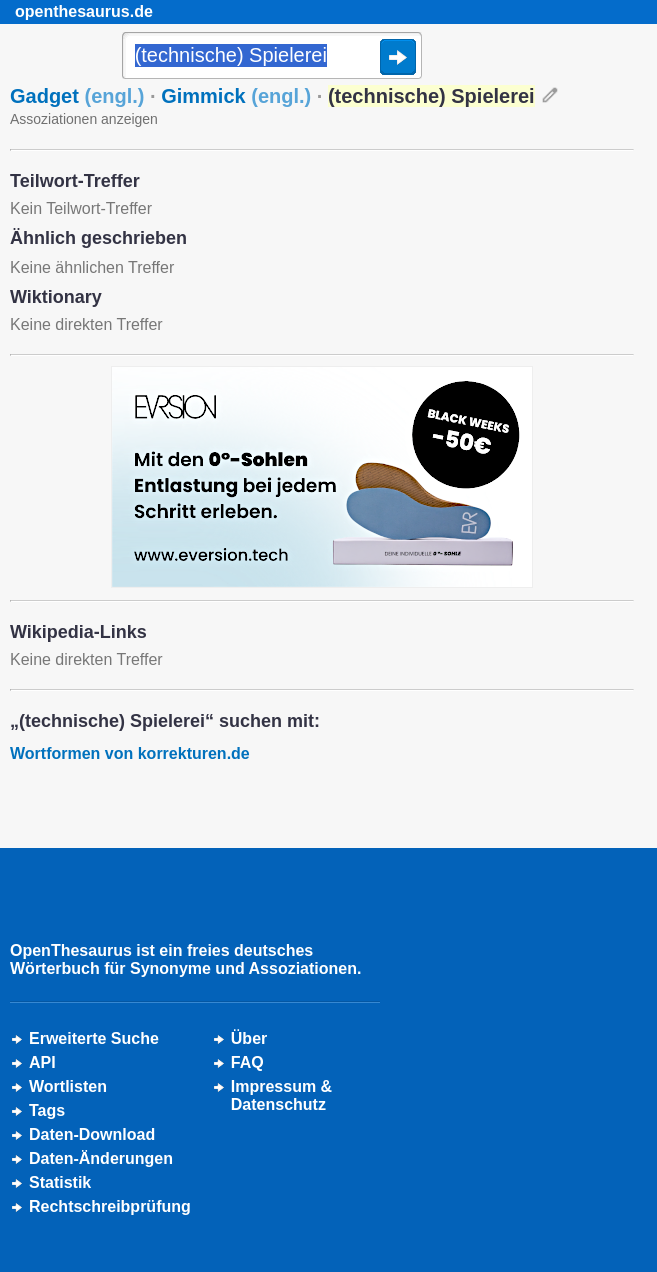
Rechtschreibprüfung (110, 1206)
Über (249, 1038)
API (42, 1062)
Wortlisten (68, 1086)
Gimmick (236, 96)
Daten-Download (92, 1134)
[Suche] (272, 57)
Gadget (77, 96)
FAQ (247, 1062)
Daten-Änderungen (101, 1158)
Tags (47, 1110)
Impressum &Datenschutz (281, 1095)
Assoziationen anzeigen (84, 119)
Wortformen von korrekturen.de (130, 753)
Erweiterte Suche (94, 1038)
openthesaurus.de (84, 11)
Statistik (60, 1182)
